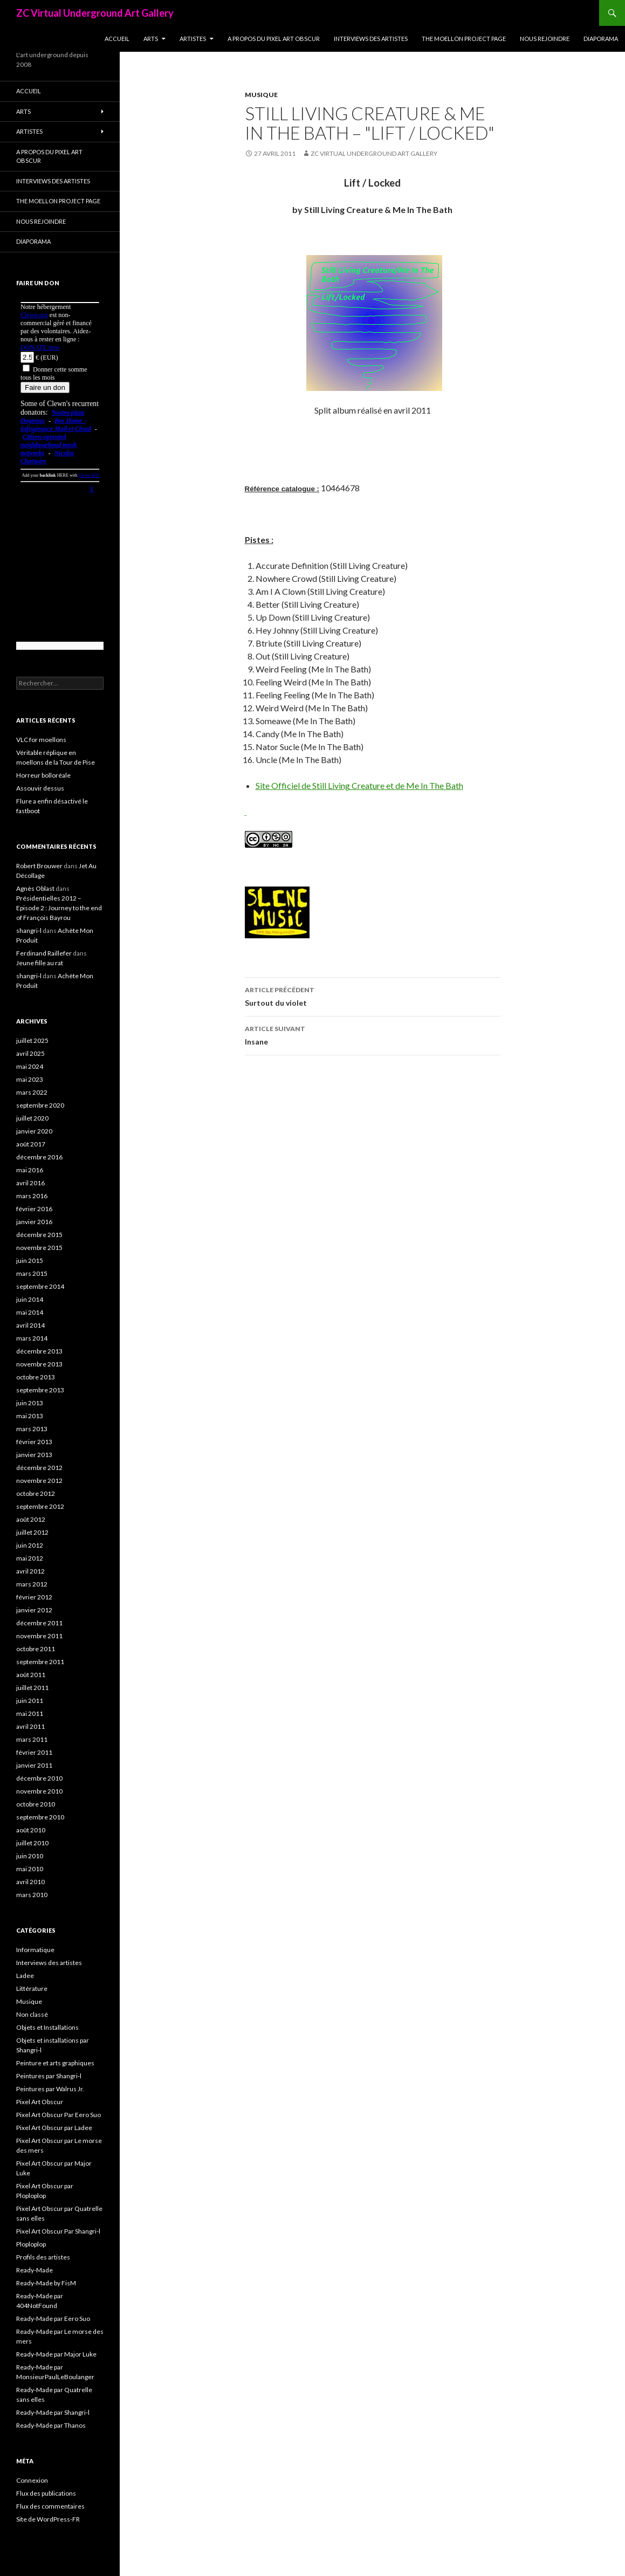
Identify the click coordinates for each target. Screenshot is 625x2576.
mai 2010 (29, 1869)
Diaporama (600, 38)
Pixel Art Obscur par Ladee (54, 2128)
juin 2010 (29, 1856)
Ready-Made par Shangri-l (53, 2412)
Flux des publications (46, 2493)
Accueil (117, 38)
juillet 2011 (32, 1688)
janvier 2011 (34, 1765)
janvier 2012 (34, 1610)
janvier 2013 (34, 1455)
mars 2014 (31, 1338)
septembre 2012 (40, 1506)
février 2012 (34, 1597)
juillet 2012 (32, 1532)
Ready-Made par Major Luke (56, 2354)
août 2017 (30, 1144)
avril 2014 (30, 1325)
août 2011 (30, 1675)
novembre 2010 (39, 1791)
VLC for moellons (41, 740)
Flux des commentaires (50, 2506)
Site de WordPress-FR (48, 2519)
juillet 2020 (32, 1118)
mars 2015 (31, 1273)
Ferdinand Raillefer (44, 953)
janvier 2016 (34, 1222)
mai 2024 (29, 1066)
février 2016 (34, 1209)
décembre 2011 (39, 1623)
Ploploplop (31, 2244)
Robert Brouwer (39, 866)
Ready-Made (34, 2270)
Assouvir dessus (40, 788)
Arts (150, 38)
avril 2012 (30, 1571)
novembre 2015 (39, 1248)
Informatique (35, 1950)
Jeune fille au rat (39, 963)
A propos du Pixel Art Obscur (274, 38)
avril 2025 (30, 1053)
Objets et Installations (47, 2027)
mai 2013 (29, 1416)
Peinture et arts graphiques (55, 2063)
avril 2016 (30, 1183)
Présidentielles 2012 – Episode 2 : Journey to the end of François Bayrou (59, 908)
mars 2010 (31, 1895)
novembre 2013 (39, 1364)
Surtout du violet (372, 995)
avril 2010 (30, 1882)
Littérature (31, 1988)
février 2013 (34, 1442)
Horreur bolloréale (43, 775)
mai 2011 (29, 1713)
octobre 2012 (35, 1493)
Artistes (193, 38)
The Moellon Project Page (464, 38)
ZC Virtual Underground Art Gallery (95, 13)
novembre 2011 (39, 1636)
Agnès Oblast (35, 888)
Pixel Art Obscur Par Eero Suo (58, 2115)
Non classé (32, 2014)
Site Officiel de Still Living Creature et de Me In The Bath (359, 785)
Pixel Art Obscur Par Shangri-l (58, 2231)
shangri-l (29, 930)
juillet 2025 (32, 1040)
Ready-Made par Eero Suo (53, 2318)
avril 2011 (30, 1726)
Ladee (25, 1976)
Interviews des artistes (371, 38)
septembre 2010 (40, 1817)
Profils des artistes (43, 2257)
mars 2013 (31, 1429)
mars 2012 (31, 1584)
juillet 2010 (32, 1843)
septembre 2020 (40, 1105)
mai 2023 (29, 1079)
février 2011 (34, 1752)
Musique (261, 95)
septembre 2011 (40, 1662)
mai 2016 (29, 1170)
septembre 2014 (40, 1286)
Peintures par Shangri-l (48, 2076)
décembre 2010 (39, 1778)
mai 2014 (29, 1312)
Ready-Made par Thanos (51, 2425)
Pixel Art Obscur (39, 2102)
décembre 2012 (39, 1468)
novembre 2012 (39, 1480)
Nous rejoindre (544, 38)
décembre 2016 (39, 1157)
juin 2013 (29, 1403)
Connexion (32, 2480)
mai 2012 (29, 1558)
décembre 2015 (39, 1235)
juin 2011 (29, 1700)
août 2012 (30, 1519)
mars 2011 (31, 1739)
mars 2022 (31, 1092)
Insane (372, 1034)
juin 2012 (29, 1545)
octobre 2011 (35, 1649)
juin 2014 (29, 1299)
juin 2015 (29, 1260)
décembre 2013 (39, 1351)
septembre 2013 (40, 1390)
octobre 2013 (35, 1377)
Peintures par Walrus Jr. (50, 2089)
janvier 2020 (34, 1131)
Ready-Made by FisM (46, 2283)
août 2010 (30, 1830)
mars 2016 (31, 1196)
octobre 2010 (35, 1804)
